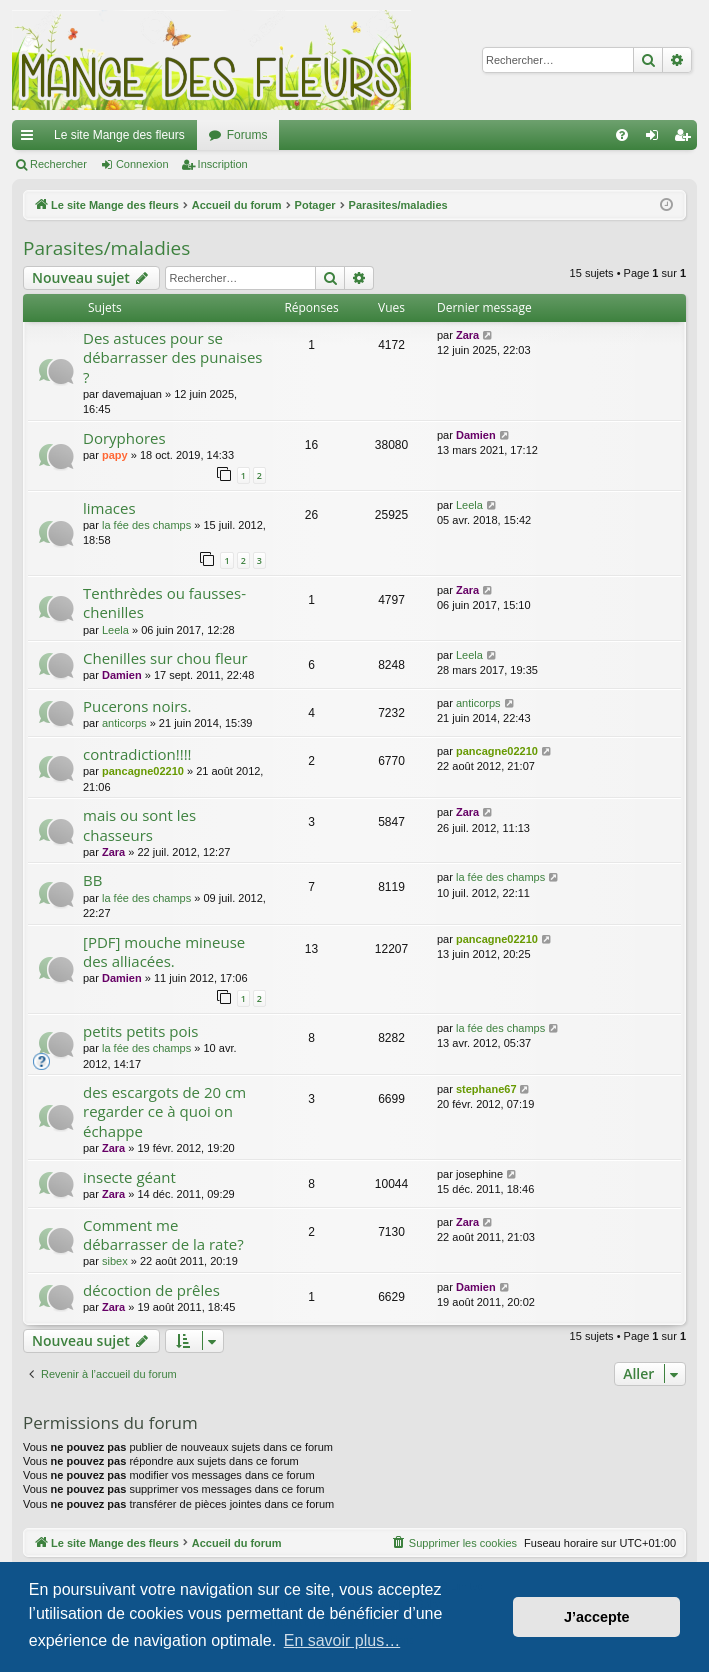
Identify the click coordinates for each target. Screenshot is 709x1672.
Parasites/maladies (106, 248)
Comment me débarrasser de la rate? (163, 1234)
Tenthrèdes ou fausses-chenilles (164, 602)
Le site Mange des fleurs (119, 135)
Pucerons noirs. (137, 706)
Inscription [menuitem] (686, 139)
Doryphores (124, 438)
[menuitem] (622, 135)
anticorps (124, 723)
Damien (476, 435)
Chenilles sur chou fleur (165, 658)
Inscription (223, 164)
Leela (469, 505)
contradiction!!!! (137, 754)
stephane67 (486, 1089)
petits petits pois (140, 1031)
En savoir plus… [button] (342, 1640)
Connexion (142, 164)
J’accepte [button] (597, 1617)
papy (115, 455)
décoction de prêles (151, 1290)
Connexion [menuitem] (656, 139)
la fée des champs (146, 525)
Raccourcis (31, 139)
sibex (115, 1261)
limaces (109, 508)
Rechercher (58, 164)
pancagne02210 (143, 771)
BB (92, 880)
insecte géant (129, 1177)
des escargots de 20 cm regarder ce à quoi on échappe (164, 1111)
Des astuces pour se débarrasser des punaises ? (173, 357)
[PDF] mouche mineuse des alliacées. (164, 951)
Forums (247, 135)
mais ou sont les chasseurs (139, 824)
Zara (467, 335)
